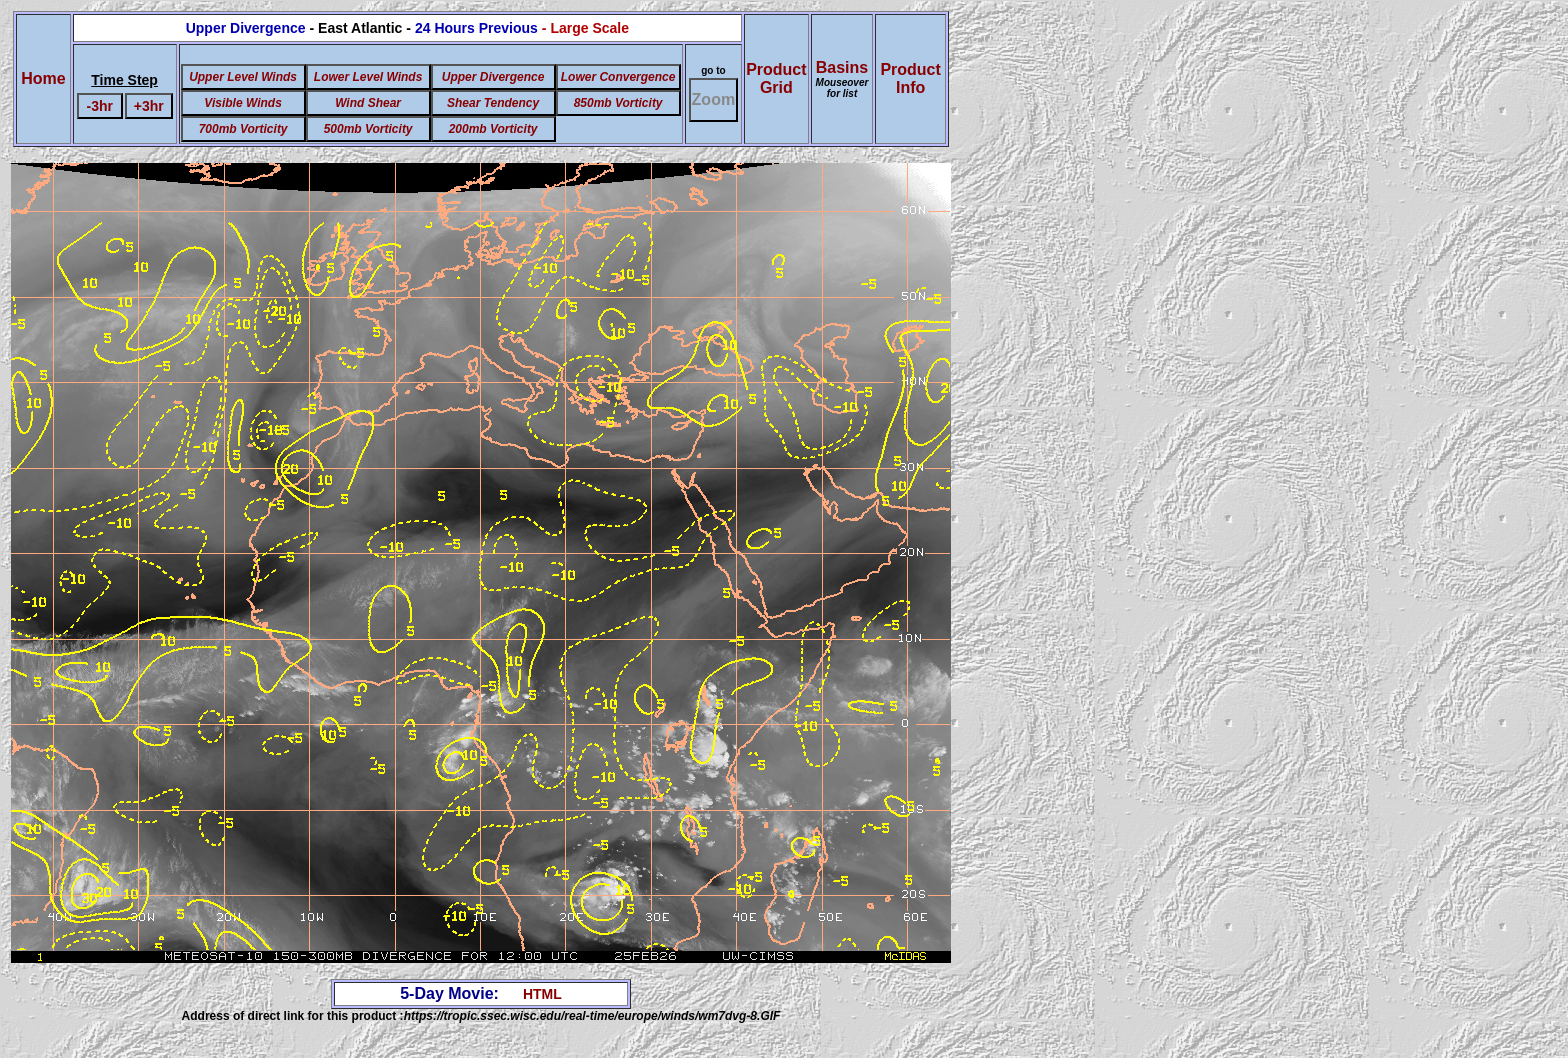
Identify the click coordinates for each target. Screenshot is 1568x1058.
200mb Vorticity (493, 129)
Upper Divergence (493, 77)
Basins (842, 79)
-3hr (100, 106)
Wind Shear (368, 103)
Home (43, 78)
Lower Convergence (618, 77)
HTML (542, 994)
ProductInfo (910, 78)
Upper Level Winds (243, 77)
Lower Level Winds (368, 77)
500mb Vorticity (368, 129)
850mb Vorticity (618, 103)
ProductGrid (776, 78)
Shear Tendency (493, 103)
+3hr (149, 106)
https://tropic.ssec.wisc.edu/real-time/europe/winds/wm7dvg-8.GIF (592, 1016)
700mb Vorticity (243, 129)
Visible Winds (242, 103)
